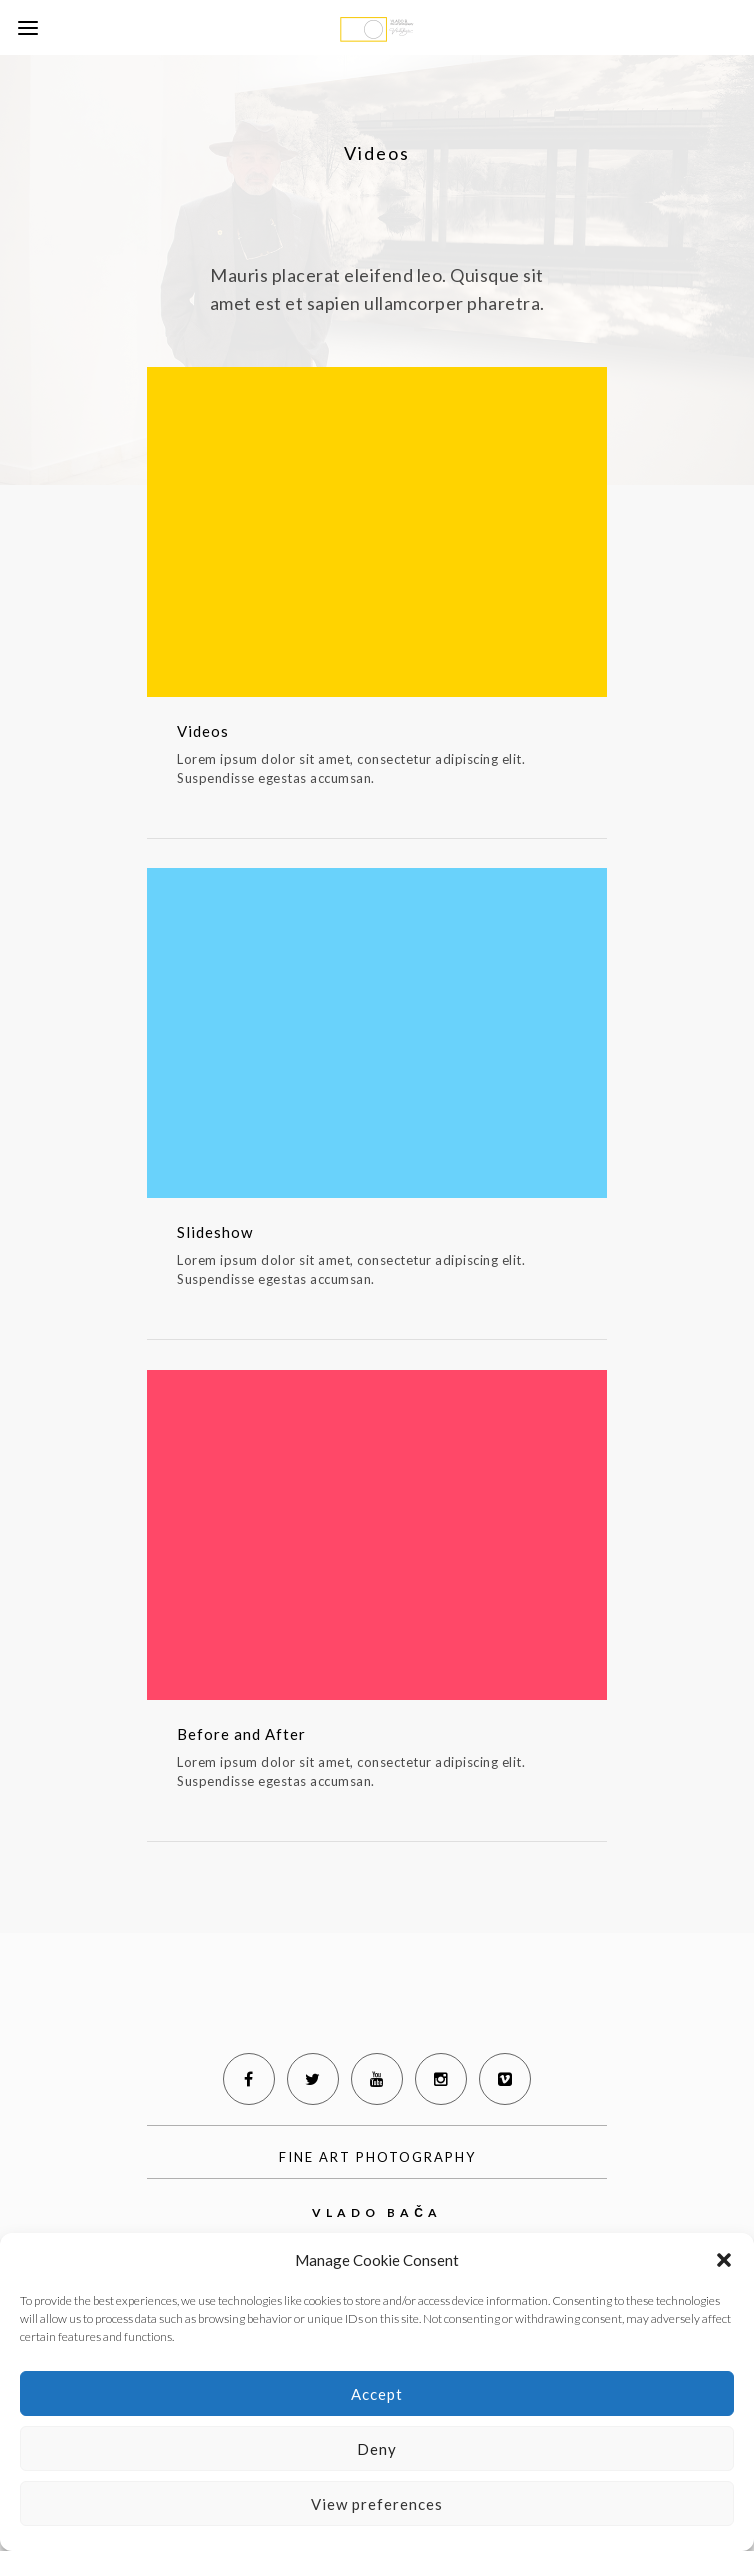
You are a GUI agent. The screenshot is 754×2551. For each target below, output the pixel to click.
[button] (724, 2260)
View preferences (377, 2504)
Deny (377, 2449)
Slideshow (215, 1232)
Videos (203, 731)
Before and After (241, 1734)
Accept (377, 2394)
